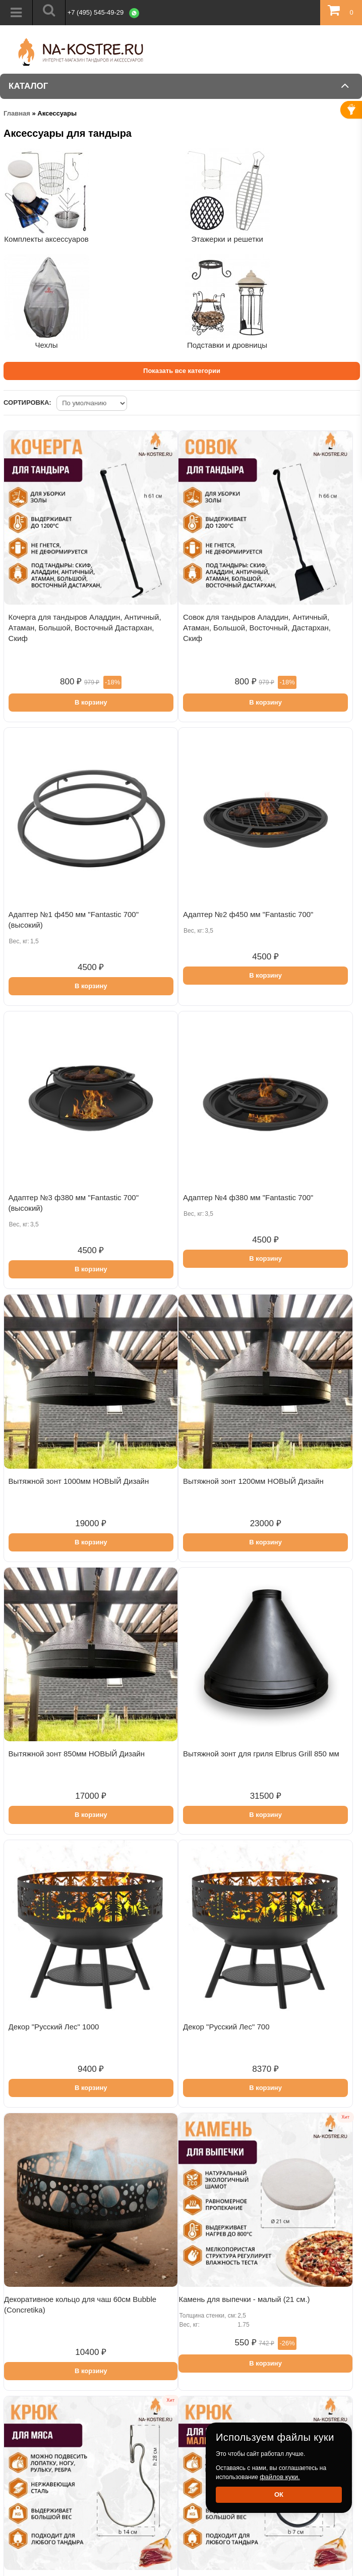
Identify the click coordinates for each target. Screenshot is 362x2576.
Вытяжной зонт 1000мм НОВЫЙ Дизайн (79, 1481)
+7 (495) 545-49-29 (96, 12)
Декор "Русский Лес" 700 (226, 2026)
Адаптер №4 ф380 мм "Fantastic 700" (248, 1197)
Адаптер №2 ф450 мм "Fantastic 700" (248, 914)
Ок (278, 2494)
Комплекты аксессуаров (46, 239)
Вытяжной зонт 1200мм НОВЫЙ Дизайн (253, 1481)
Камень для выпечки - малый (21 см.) (244, 2299)
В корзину (91, 702)
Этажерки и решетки (227, 239)
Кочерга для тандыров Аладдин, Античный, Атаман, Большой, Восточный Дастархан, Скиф (85, 627)
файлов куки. (280, 2477)
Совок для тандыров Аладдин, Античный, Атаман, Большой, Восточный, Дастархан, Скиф (257, 627)
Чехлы (46, 345)
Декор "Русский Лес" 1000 (54, 2026)
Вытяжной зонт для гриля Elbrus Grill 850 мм (261, 1753)
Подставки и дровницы (227, 345)
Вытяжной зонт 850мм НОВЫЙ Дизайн (77, 1753)
